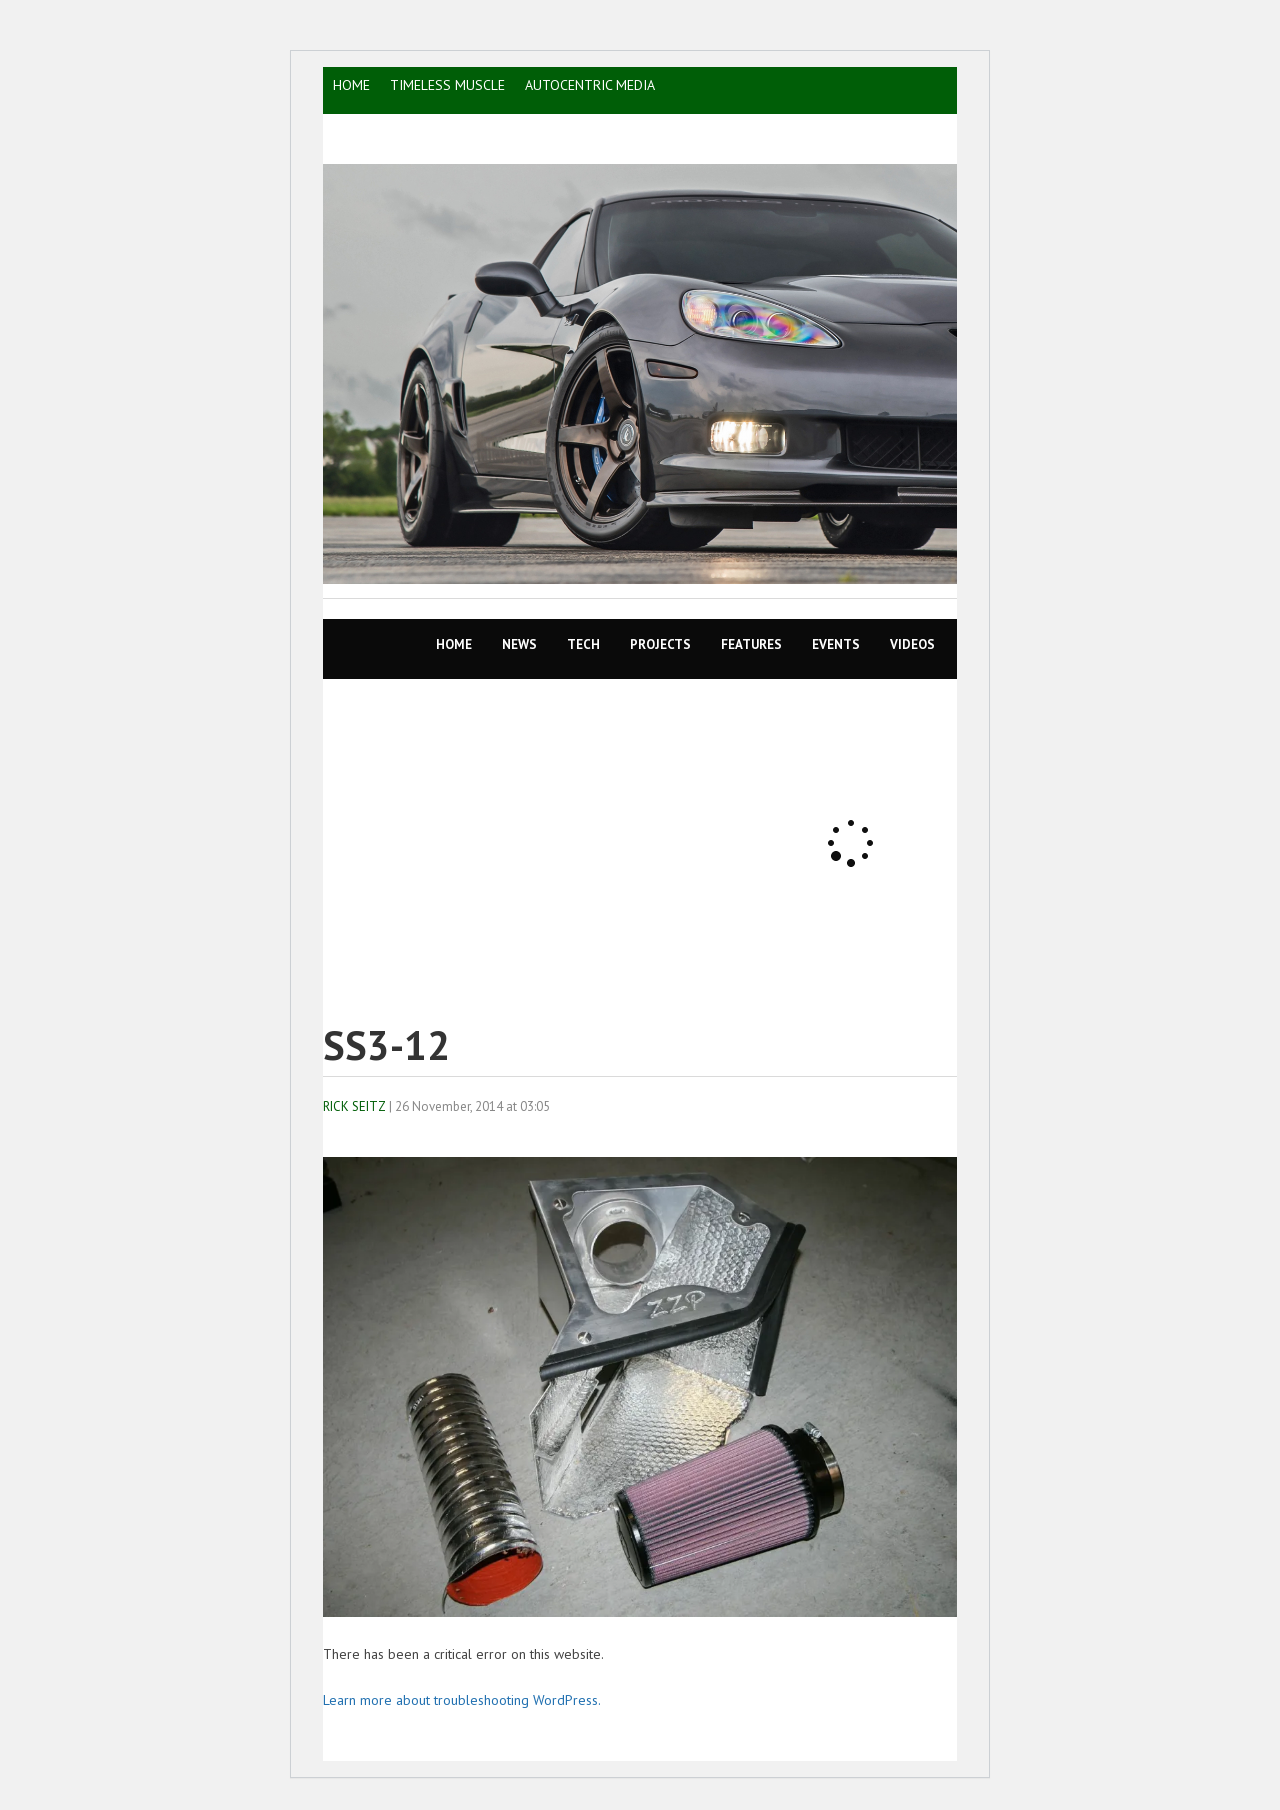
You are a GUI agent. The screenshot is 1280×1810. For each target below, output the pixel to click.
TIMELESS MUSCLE (447, 85)
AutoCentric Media (590, 85)
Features (751, 644)
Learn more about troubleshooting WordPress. (462, 1700)
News (519, 644)
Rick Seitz (354, 1106)
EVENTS (836, 644)
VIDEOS (912, 644)
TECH (583, 644)
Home (454, 644)
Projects (660, 644)
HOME (351, 85)
